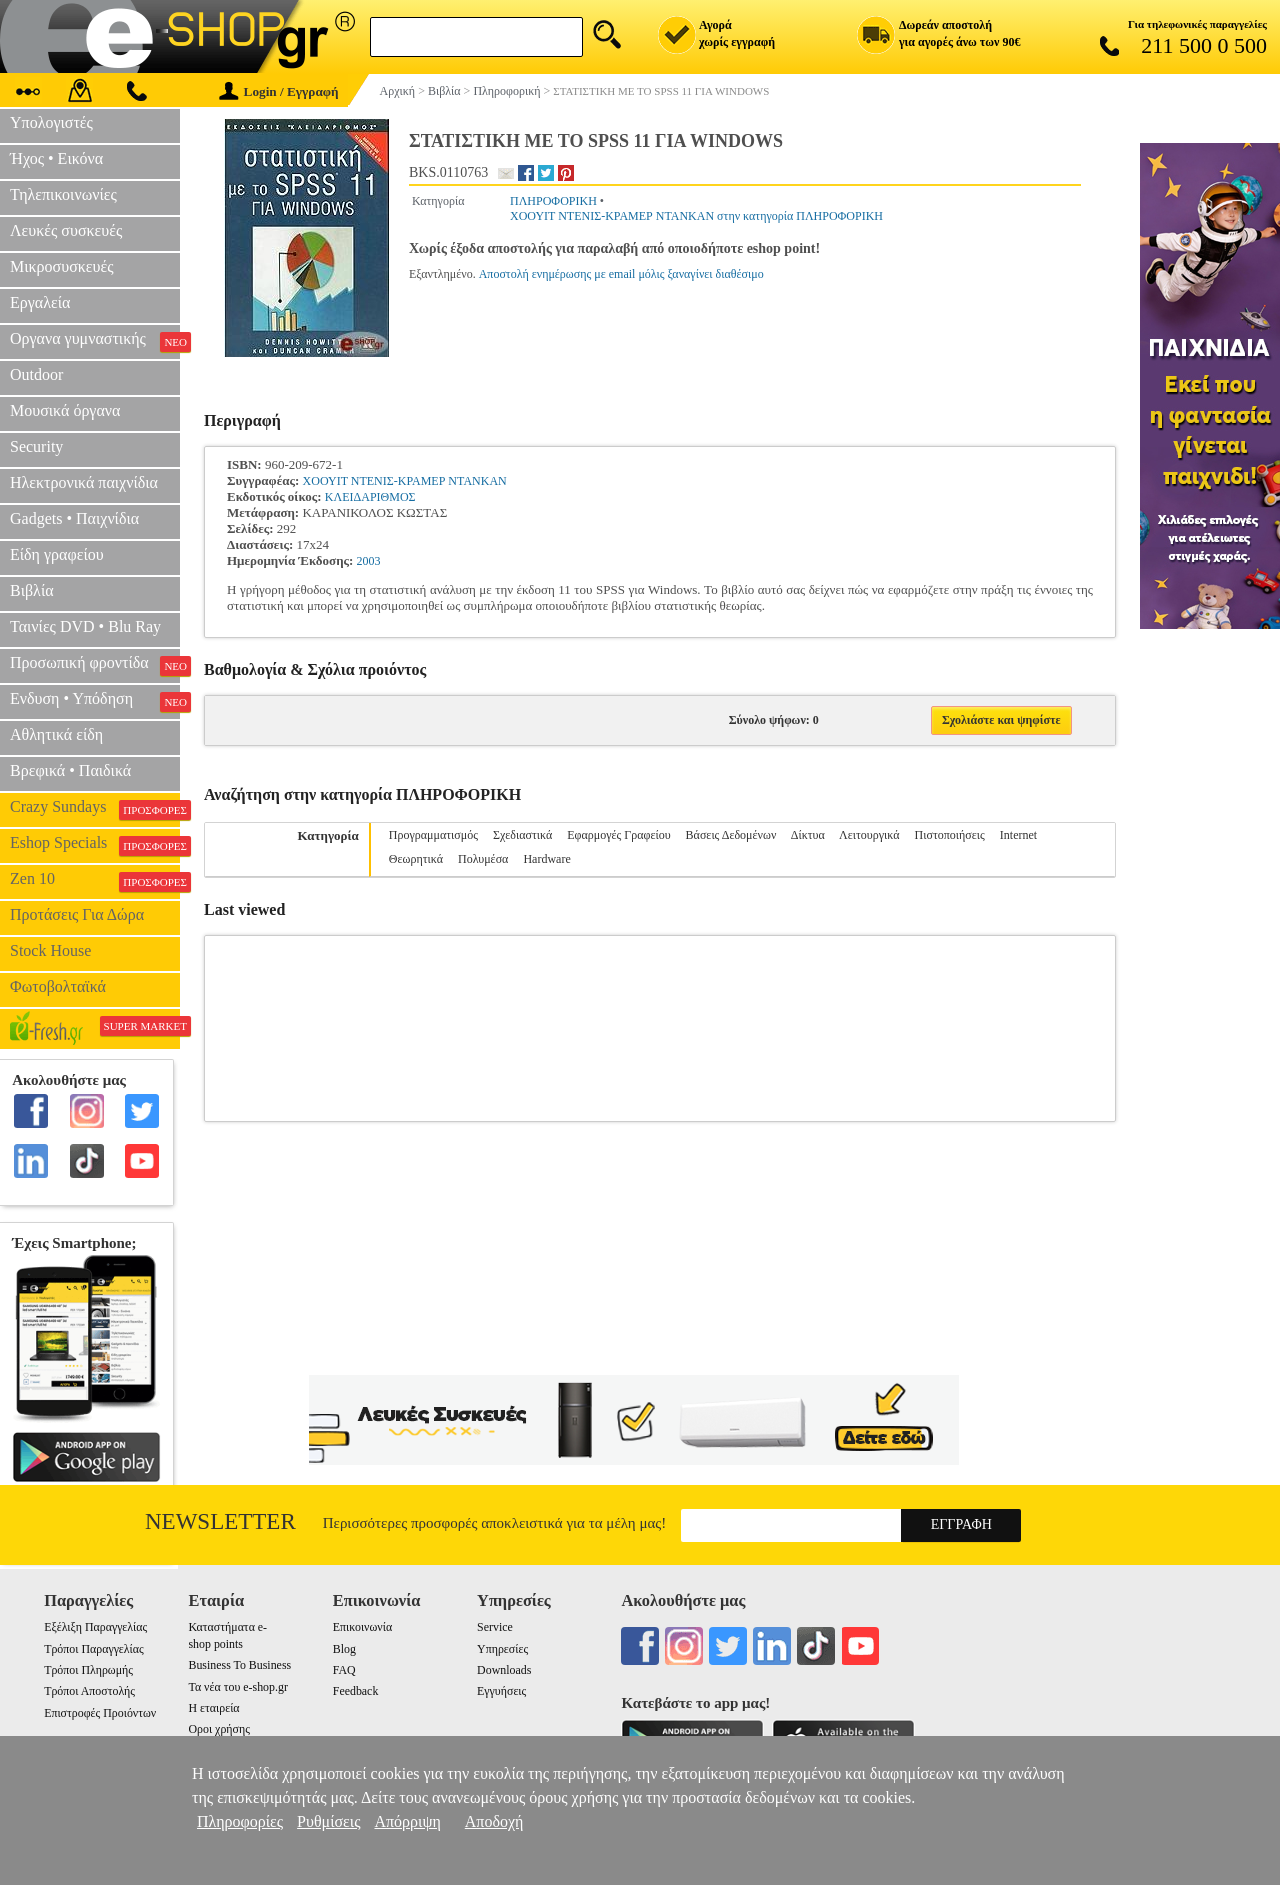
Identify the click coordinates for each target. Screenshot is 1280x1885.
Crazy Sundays (95, 809)
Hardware (546, 859)
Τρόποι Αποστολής (89, 1691)
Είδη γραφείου (57, 554)
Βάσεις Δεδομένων (731, 835)
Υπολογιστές (51, 122)
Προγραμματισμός (433, 835)
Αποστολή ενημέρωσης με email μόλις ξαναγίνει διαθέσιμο (621, 274)
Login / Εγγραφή (279, 91)
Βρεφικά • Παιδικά (70, 770)
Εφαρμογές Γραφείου (618, 835)
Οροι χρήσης (218, 1729)
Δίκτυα (808, 835)
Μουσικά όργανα (65, 410)
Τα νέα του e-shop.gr (237, 1687)
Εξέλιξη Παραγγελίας (95, 1627)
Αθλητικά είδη (56, 734)
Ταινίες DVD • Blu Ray (85, 626)
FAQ (344, 1670)
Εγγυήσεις (501, 1691)
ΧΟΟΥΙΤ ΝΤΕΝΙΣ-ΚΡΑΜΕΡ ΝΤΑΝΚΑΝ (405, 481)
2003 (369, 561)
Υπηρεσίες (502, 1649)
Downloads (504, 1670)
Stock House (50, 950)
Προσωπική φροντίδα (95, 665)
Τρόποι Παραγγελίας (93, 1649)
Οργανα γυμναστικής (95, 341)
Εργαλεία (40, 302)
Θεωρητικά (416, 859)
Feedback (356, 1691)
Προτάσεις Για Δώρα (77, 914)
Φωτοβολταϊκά (58, 986)
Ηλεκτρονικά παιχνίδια (84, 482)
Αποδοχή (494, 1821)
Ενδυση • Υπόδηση (95, 701)
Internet (1018, 835)
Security (36, 446)
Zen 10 (95, 881)
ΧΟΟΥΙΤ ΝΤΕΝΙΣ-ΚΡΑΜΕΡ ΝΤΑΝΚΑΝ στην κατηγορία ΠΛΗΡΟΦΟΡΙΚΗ (696, 216)
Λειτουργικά (869, 835)
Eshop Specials (95, 845)
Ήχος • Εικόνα (56, 158)
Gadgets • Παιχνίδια (74, 518)
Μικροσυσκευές (62, 266)
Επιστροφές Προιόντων (100, 1713)
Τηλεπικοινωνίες (63, 194)
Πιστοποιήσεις (950, 835)
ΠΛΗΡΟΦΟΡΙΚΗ (553, 201)
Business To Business (239, 1665)
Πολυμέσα (483, 859)
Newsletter (220, 1521)
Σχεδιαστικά (522, 835)
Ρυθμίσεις (328, 1821)
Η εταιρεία (213, 1708)
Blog (344, 1649)
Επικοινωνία (362, 1627)
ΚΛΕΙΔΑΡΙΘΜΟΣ (370, 497)
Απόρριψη (407, 1821)
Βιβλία (32, 590)
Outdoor (36, 374)
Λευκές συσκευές (66, 230)
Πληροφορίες (240, 1821)
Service (495, 1627)
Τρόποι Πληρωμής (88, 1670)
